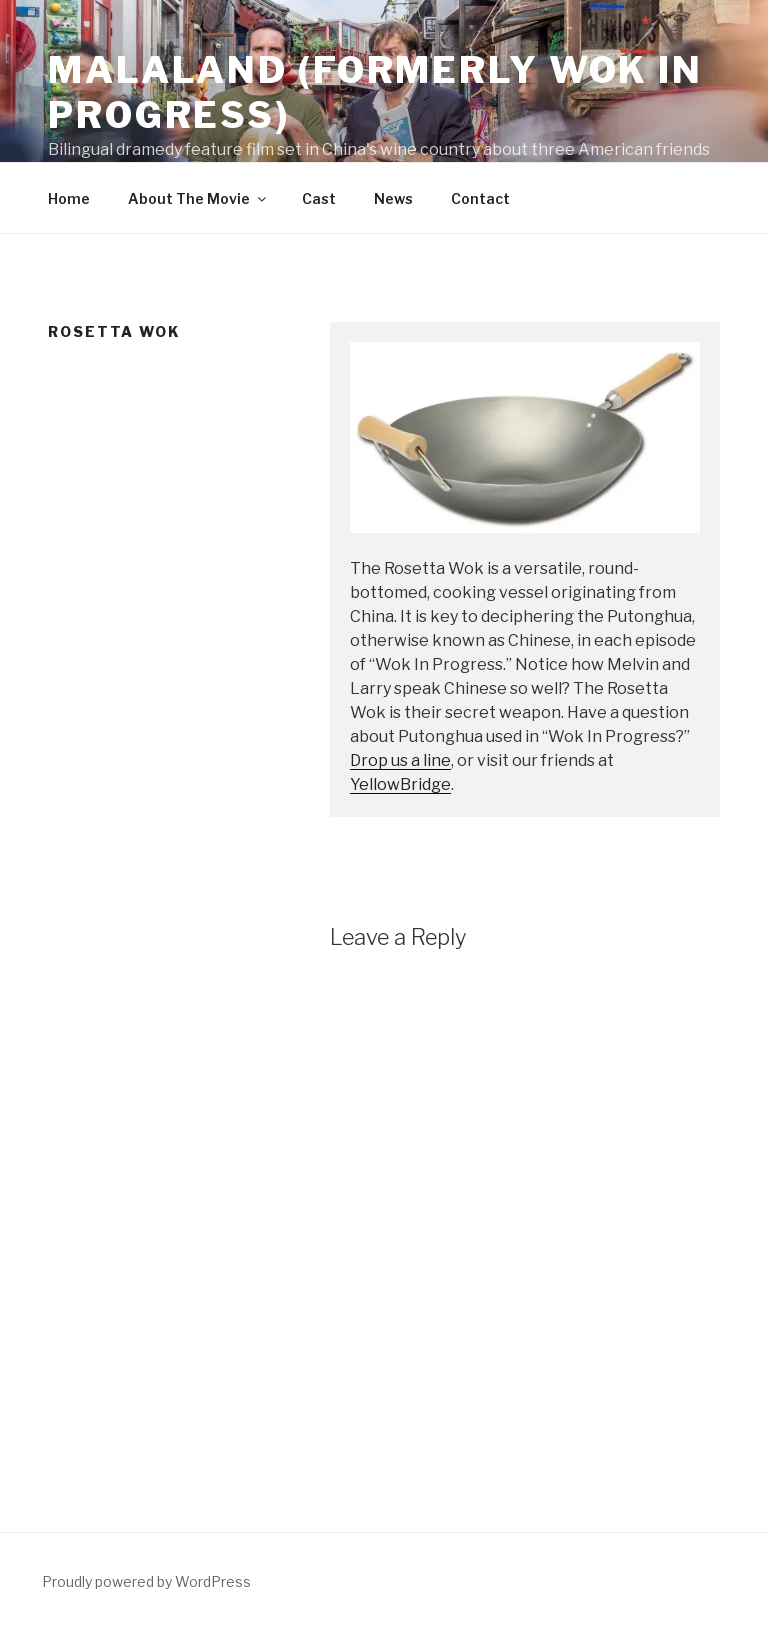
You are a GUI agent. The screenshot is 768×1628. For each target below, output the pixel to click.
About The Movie (198, 198)
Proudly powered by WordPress (146, 1581)
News (393, 198)
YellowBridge (400, 784)
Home (69, 198)
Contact (480, 198)
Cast (319, 198)
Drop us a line (400, 760)
